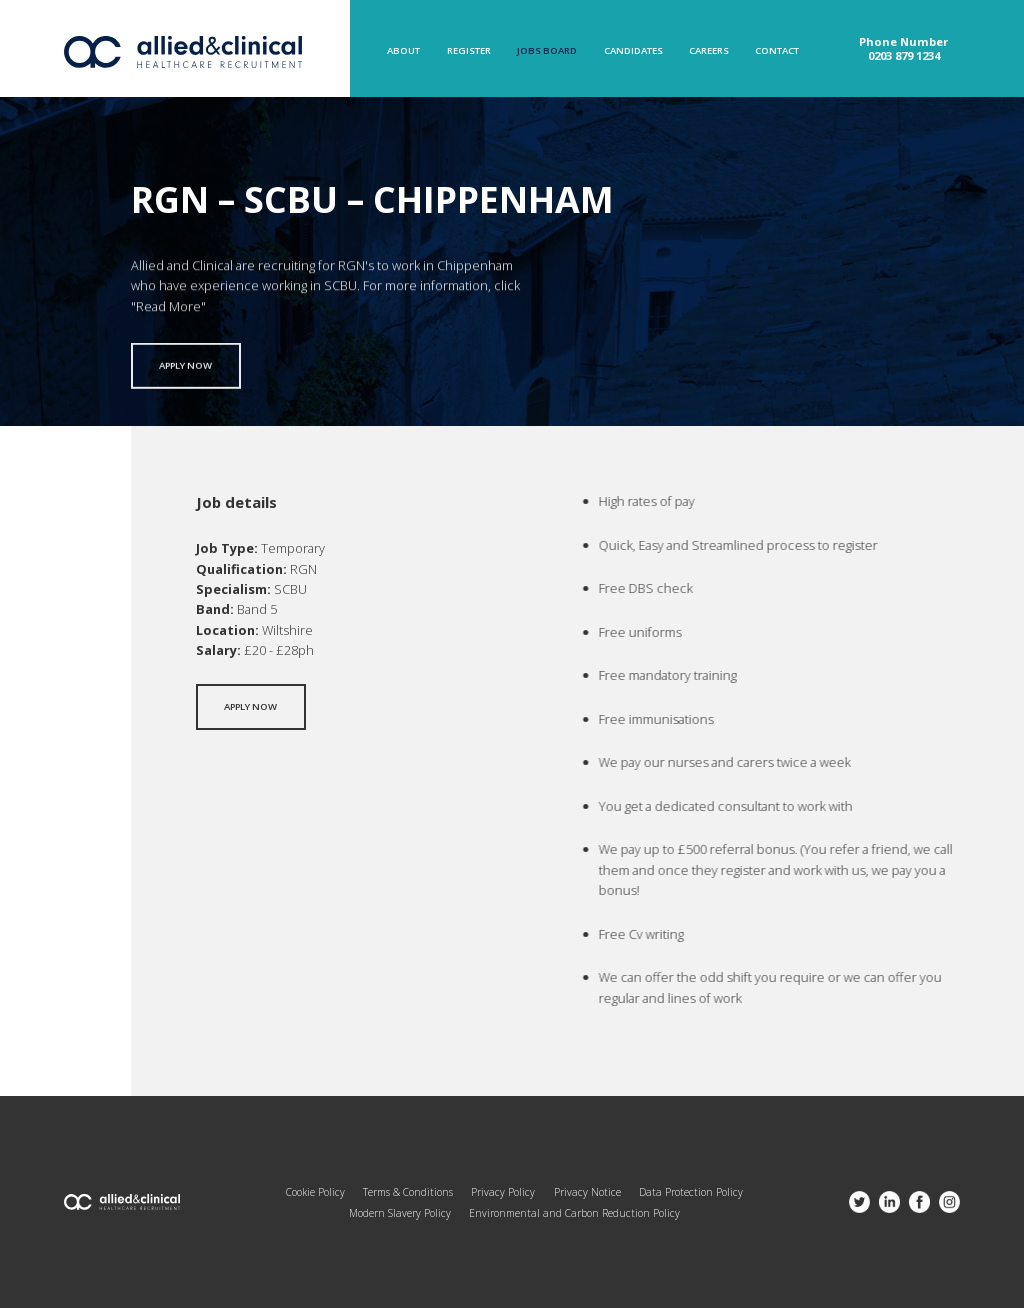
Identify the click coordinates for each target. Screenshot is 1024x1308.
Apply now (185, 371)
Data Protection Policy (691, 1192)
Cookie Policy (315, 1192)
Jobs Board (547, 51)
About (403, 51)
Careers (709, 51)
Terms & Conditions (408, 1192)
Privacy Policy (503, 1192)
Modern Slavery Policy (400, 1213)
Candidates (633, 51)
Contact (777, 51)
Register (469, 51)
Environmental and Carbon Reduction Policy (574, 1213)
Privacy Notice (587, 1192)
